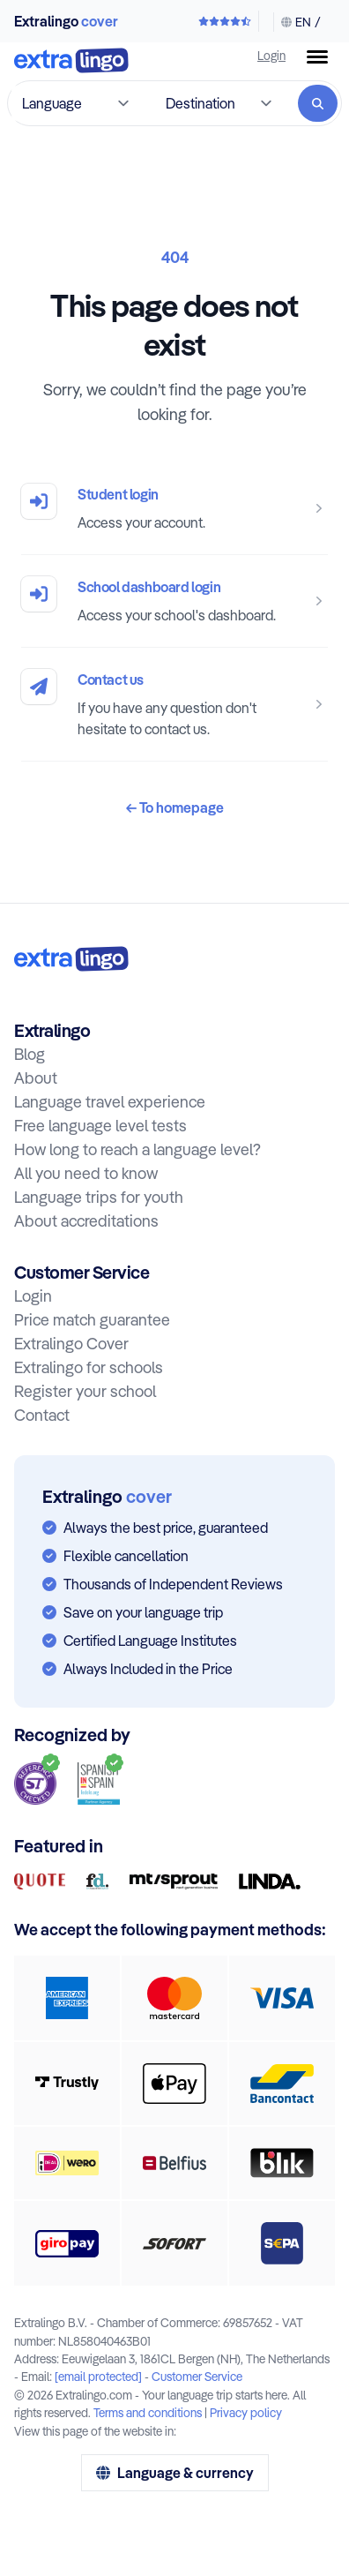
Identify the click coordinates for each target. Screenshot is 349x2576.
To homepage (175, 807)
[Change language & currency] (297, 22)
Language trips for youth (98, 1197)
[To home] (71, 62)
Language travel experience (109, 1102)
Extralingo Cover (71, 1343)
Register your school (85, 1391)
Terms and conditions (147, 2412)
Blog (29, 1054)
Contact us (111, 679)
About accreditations (86, 1221)
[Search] (318, 103)
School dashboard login (149, 587)
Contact (42, 1415)
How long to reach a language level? (137, 1149)
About (35, 1078)
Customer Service (197, 2376)
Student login (118, 494)
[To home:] (71, 959)
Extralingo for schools (88, 1367)
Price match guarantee (92, 1320)
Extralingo (66, 21)
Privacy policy (246, 2412)
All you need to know (86, 1173)
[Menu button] (317, 57)
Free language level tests (100, 1125)
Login (271, 55)
